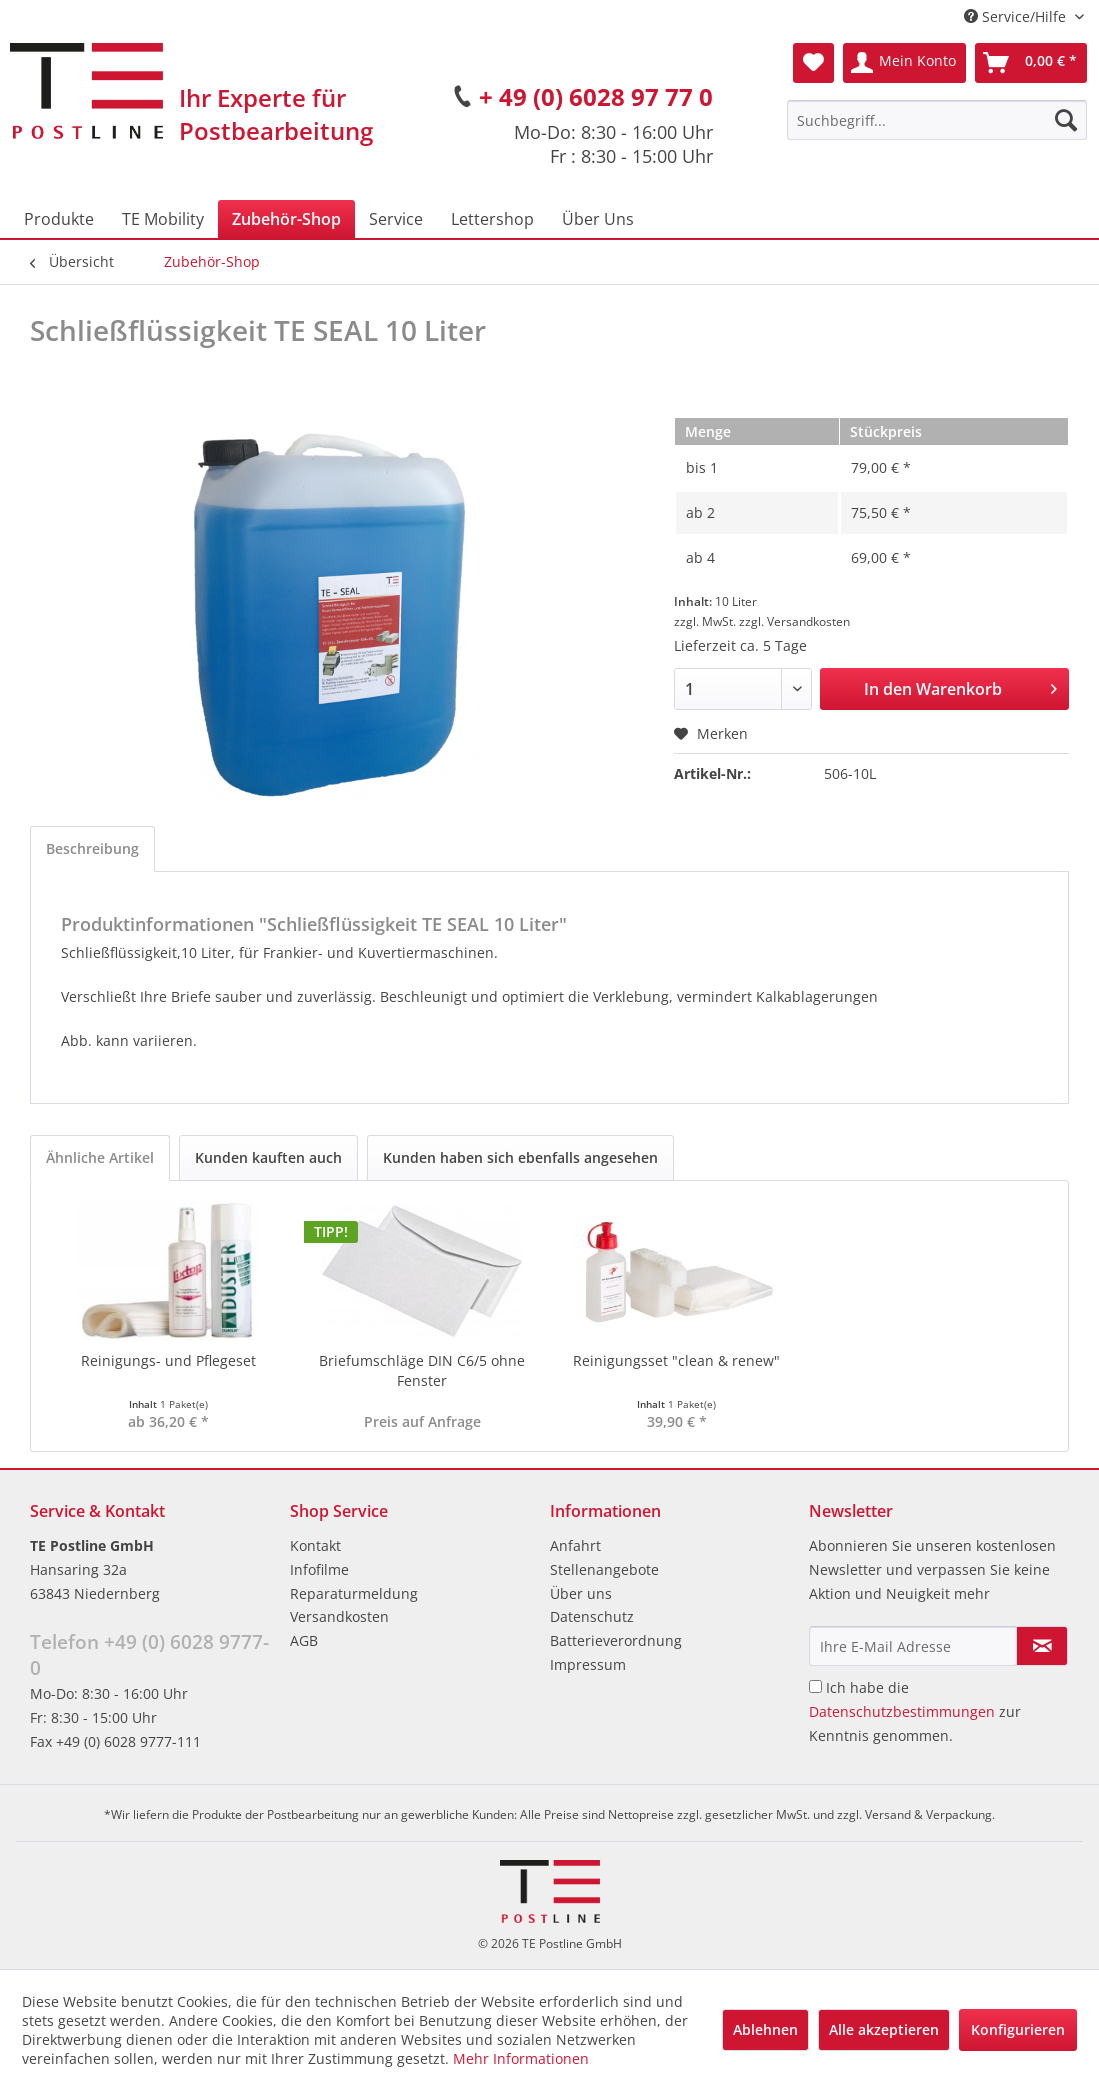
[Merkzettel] (813, 63)
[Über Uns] (598, 219)
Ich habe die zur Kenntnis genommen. (915, 1711)
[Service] (396, 219)
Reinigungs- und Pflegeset (168, 1360)
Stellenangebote (604, 1569)
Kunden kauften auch (268, 1157)
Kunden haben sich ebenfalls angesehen (520, 1157)
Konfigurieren (1018, 2029)
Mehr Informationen (521, 2058)
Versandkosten (339, 1616)
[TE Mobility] (163, 219)
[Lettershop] (492, 219)
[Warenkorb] (1031, 63)
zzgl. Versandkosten (794, 621)
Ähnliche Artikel (100, 1157)
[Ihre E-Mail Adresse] (913, 1646)
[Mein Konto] (904, 63)
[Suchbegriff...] (937, 120)
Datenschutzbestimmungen (902, 1711)
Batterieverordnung (616, 1640)
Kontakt (315, 1545)
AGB (304, 1640)
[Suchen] (1066, 120)
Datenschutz (592, 1616)
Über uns (581, 1593)
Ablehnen (765, 2029)
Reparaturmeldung (354, 1593)
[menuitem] (937, 120)
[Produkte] (59, 219)
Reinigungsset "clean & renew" (676, 1360)
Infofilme (319, 1569)
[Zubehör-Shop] (286, 219)
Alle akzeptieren (884, 2029)
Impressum (588, 1664)
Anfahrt (575, 1545)
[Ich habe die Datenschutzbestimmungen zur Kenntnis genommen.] (815, 1686)
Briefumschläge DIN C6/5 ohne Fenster (422, 1370)
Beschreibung (92, 848)
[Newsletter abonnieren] (1042, 1646)
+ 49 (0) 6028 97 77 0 (596, 96)
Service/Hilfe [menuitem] (1017, 16)
